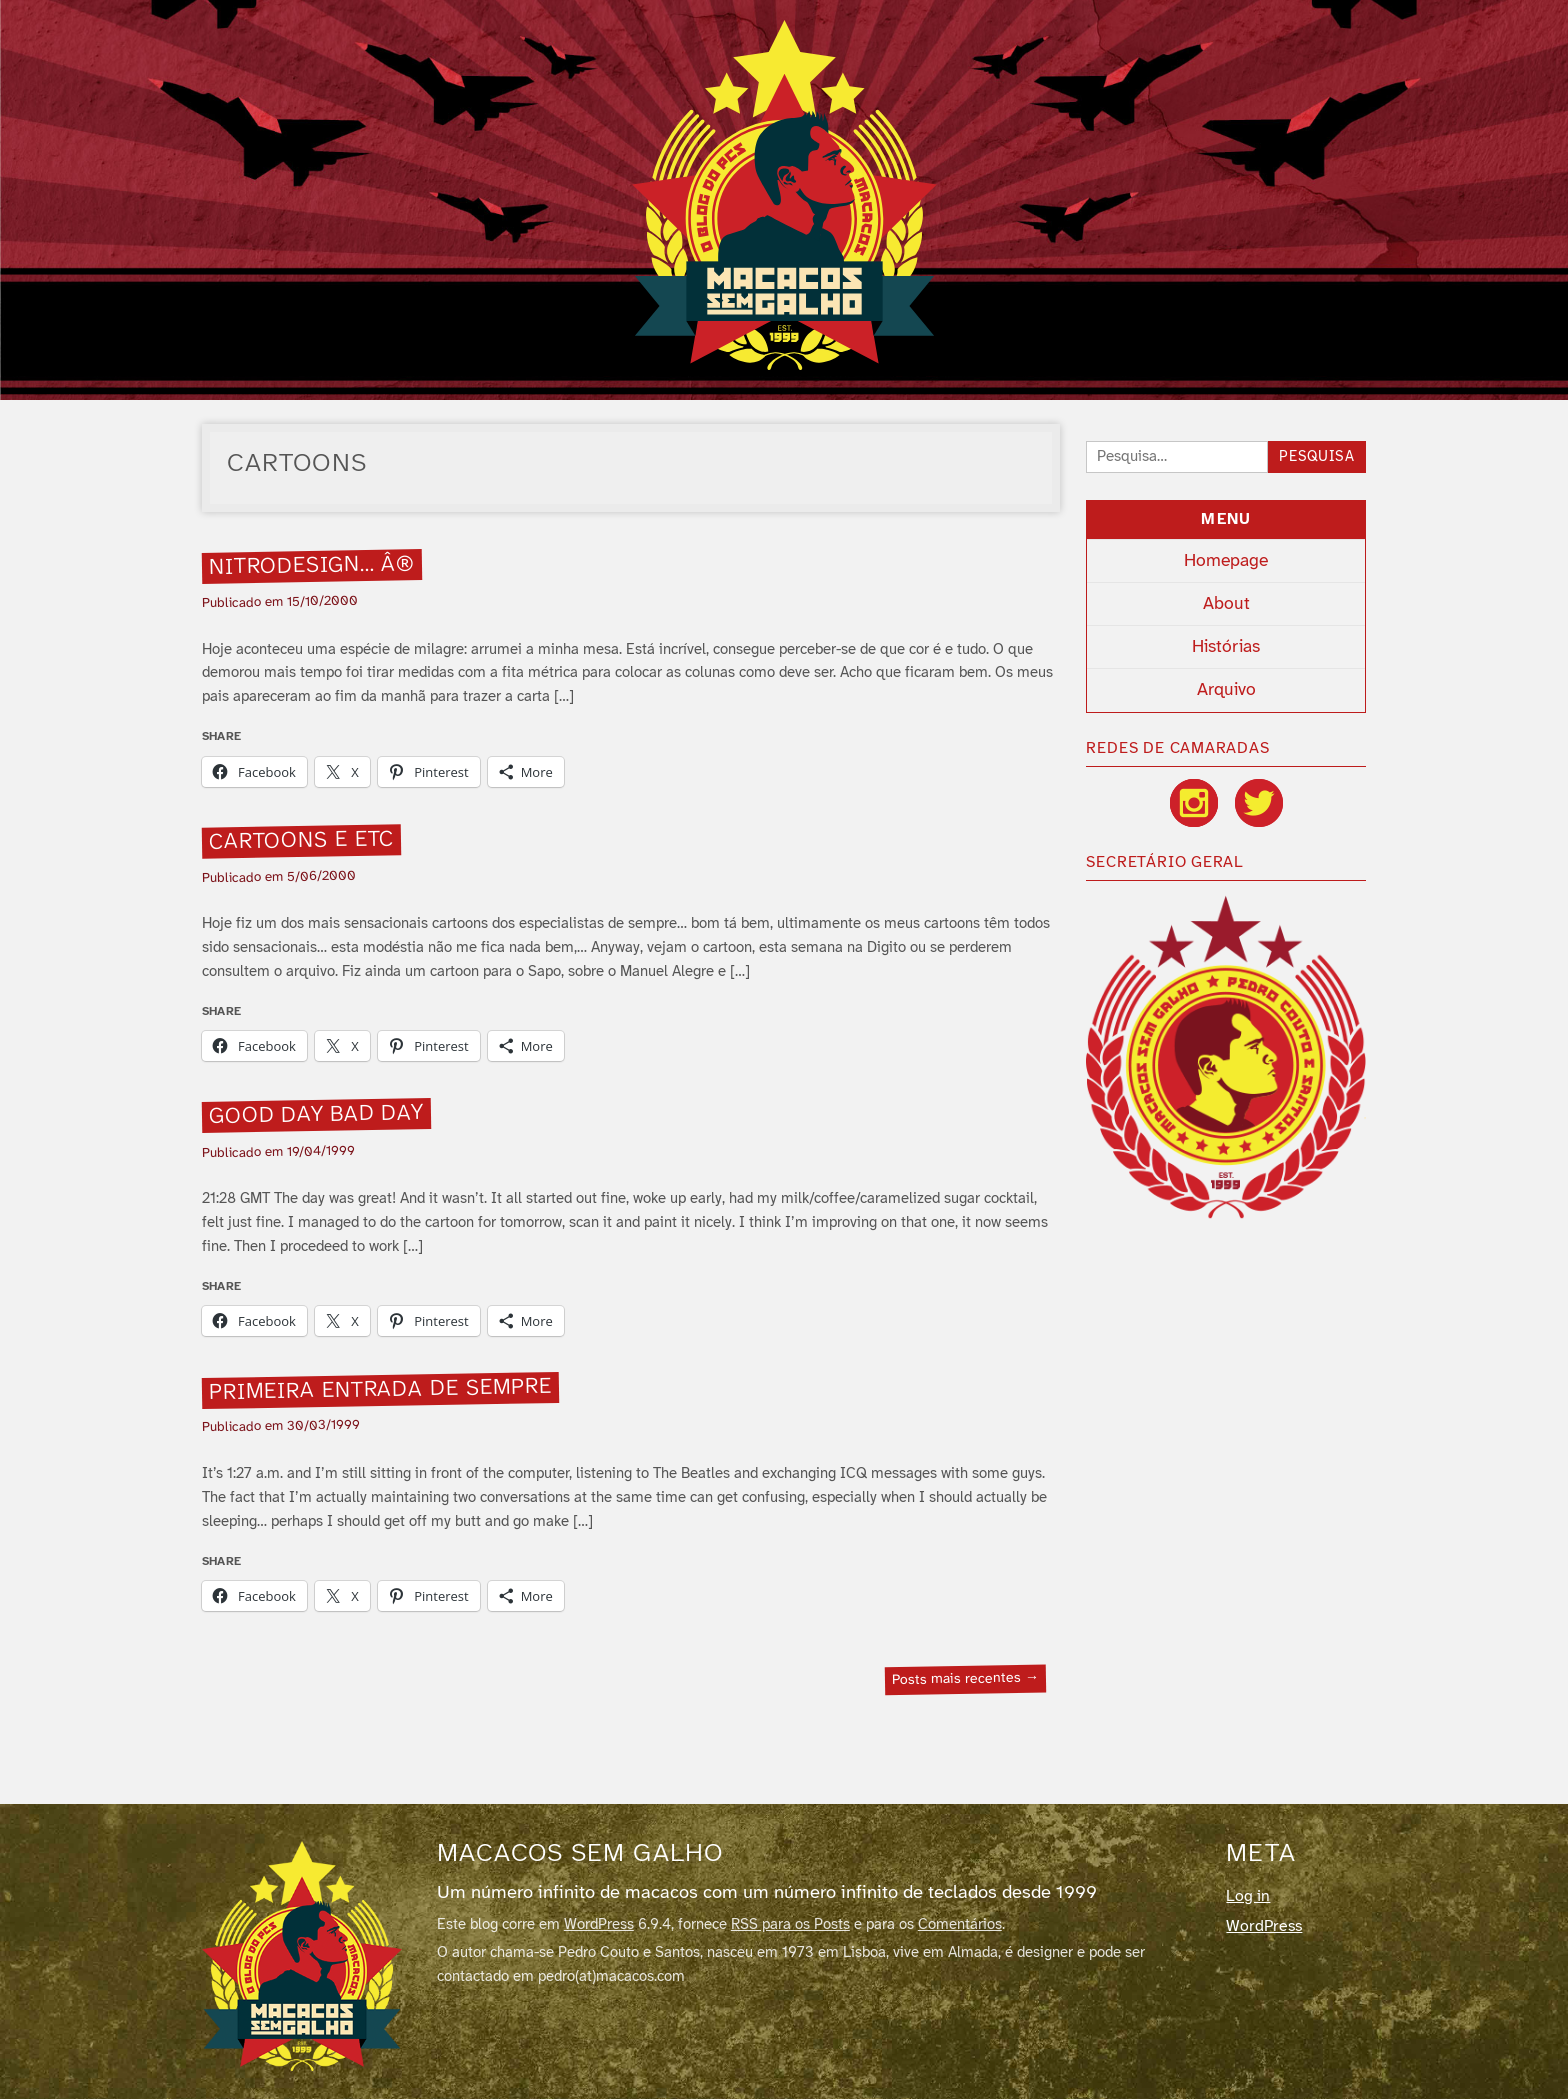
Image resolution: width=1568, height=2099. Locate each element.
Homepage (1226, 561)
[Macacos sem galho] (302, 1956)
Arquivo (1226, 690)
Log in (1248, 1896)
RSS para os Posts (790, 1925)
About (1226, 604)
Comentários (960, 1925)
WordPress (599, 1925)
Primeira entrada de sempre (380, 1390)
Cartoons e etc (301, 840)
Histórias (1226, 647)
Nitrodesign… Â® (311, 566)
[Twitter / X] (1259, 803)
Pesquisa (1317, 457)
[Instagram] (1194, 803)
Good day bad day (316, 1116)
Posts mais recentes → (965, 1680)
